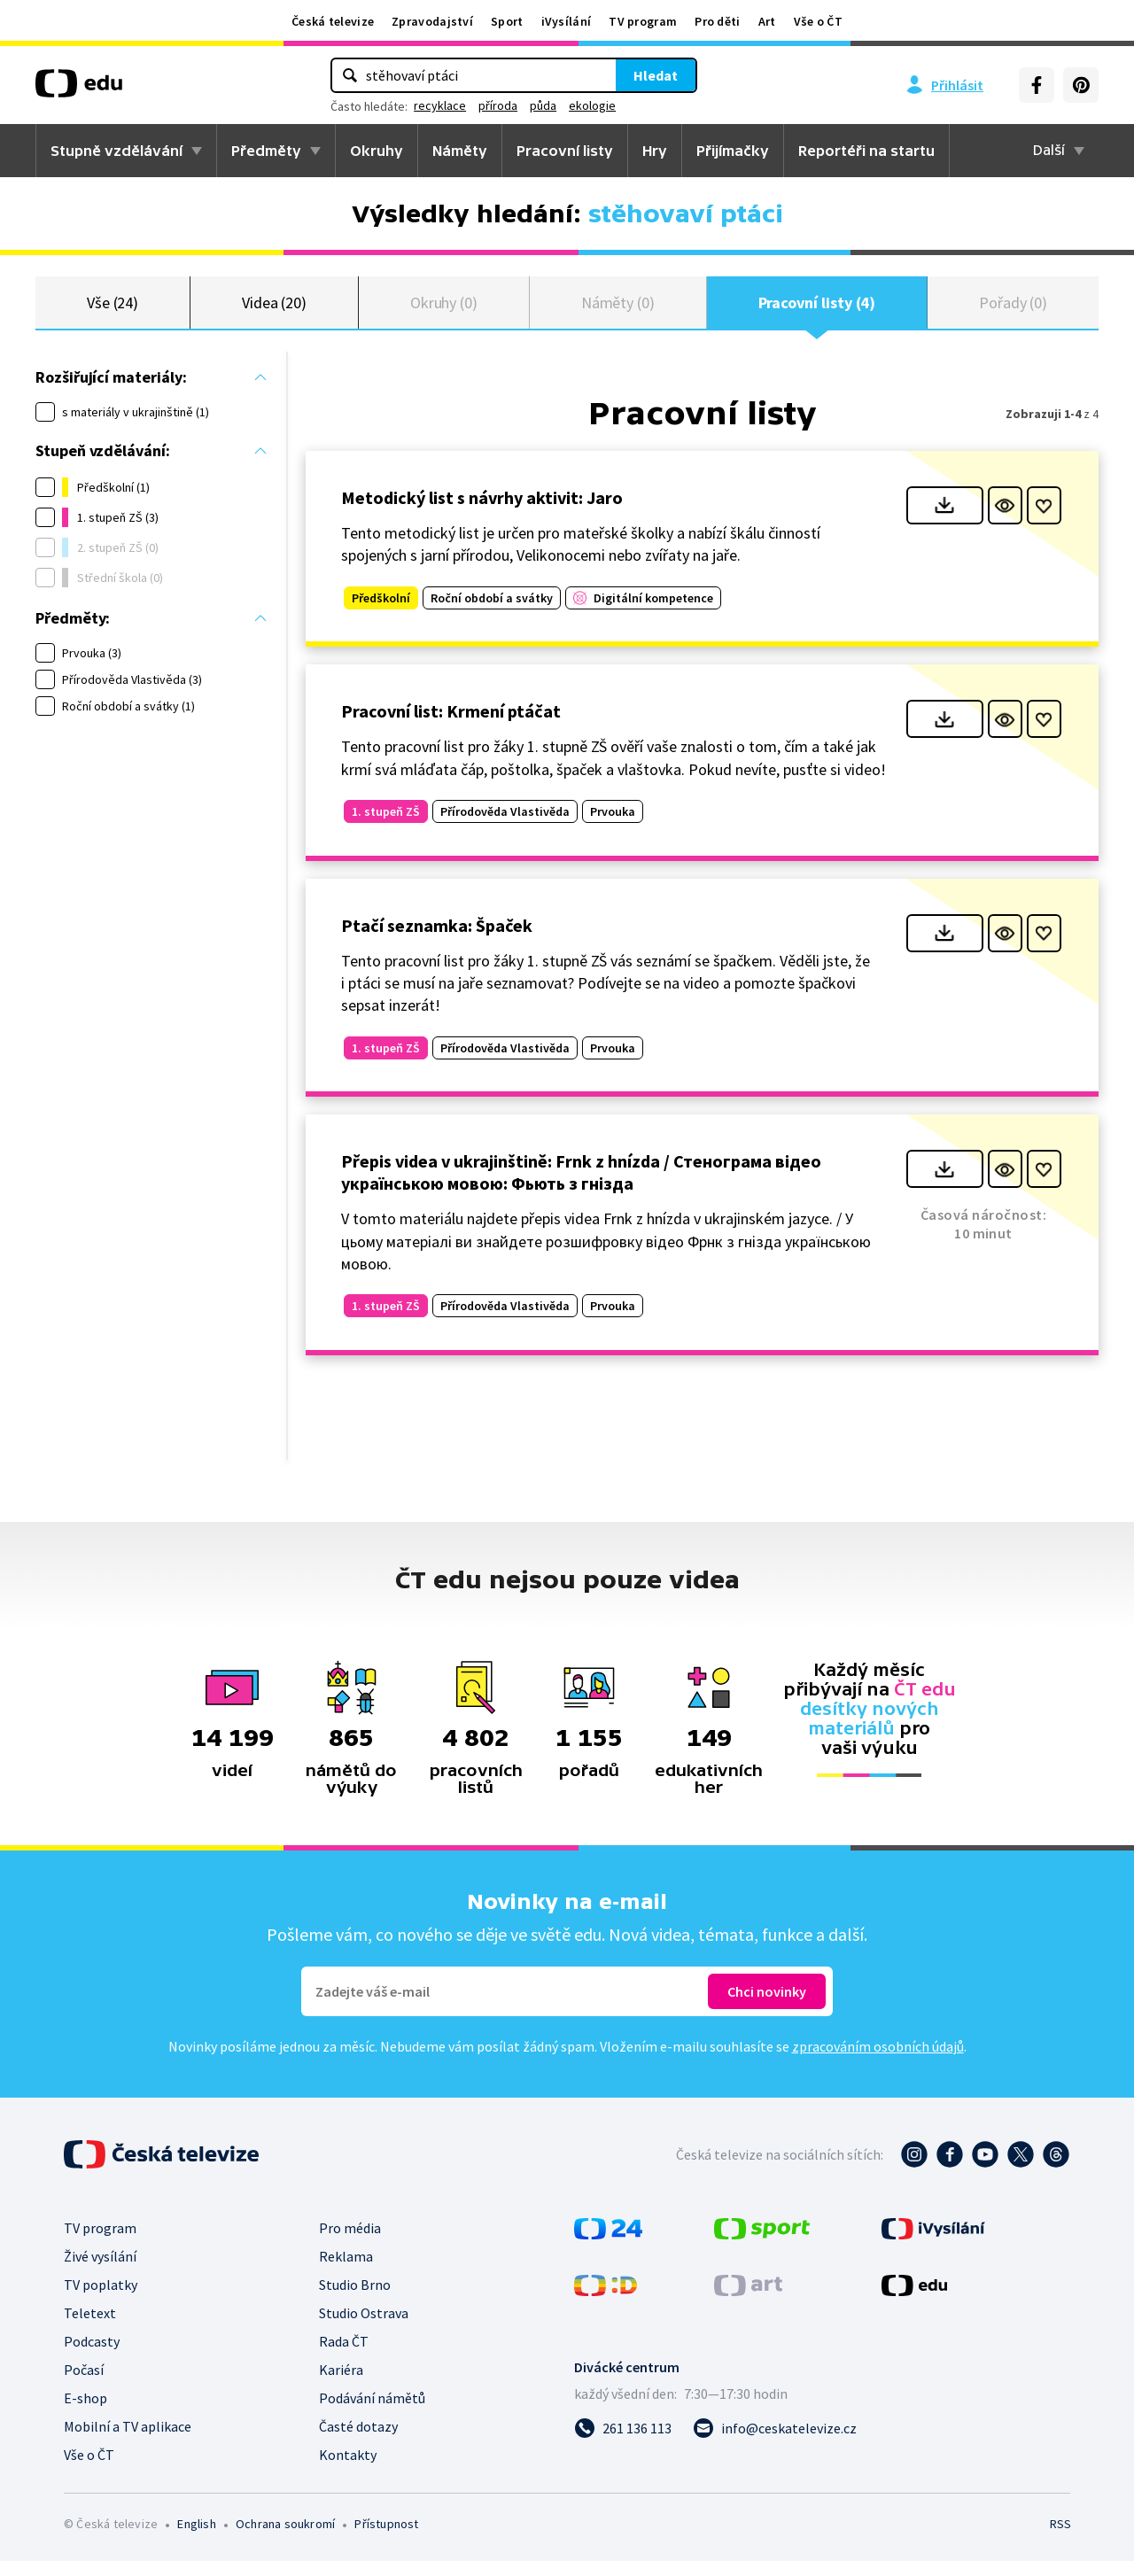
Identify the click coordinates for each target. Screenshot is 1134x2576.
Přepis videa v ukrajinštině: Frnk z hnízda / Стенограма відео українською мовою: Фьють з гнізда (581, 1187)
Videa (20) (274, 309)
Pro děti (717, 21)
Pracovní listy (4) (817, 309)
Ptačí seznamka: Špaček (436, 940)
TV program (643, 21)
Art (767, 21)
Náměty (459, 151)
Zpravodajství (432, 21)
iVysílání (566, 21)
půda (543, 105)
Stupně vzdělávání (116, 151)
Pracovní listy (565, 151)
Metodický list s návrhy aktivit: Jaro (482, 512)
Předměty (266, 151)
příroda (497, 105)
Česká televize (332, 21)
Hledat (655, 75)
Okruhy (376, 151)
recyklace (440, 105)
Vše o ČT (818, 21)
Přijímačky (732, 151)
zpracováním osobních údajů (878, 2061)
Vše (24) (112, 309)
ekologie (592, 105)
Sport (507, 21)
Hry (654, 151)
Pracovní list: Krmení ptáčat (451, 726)
